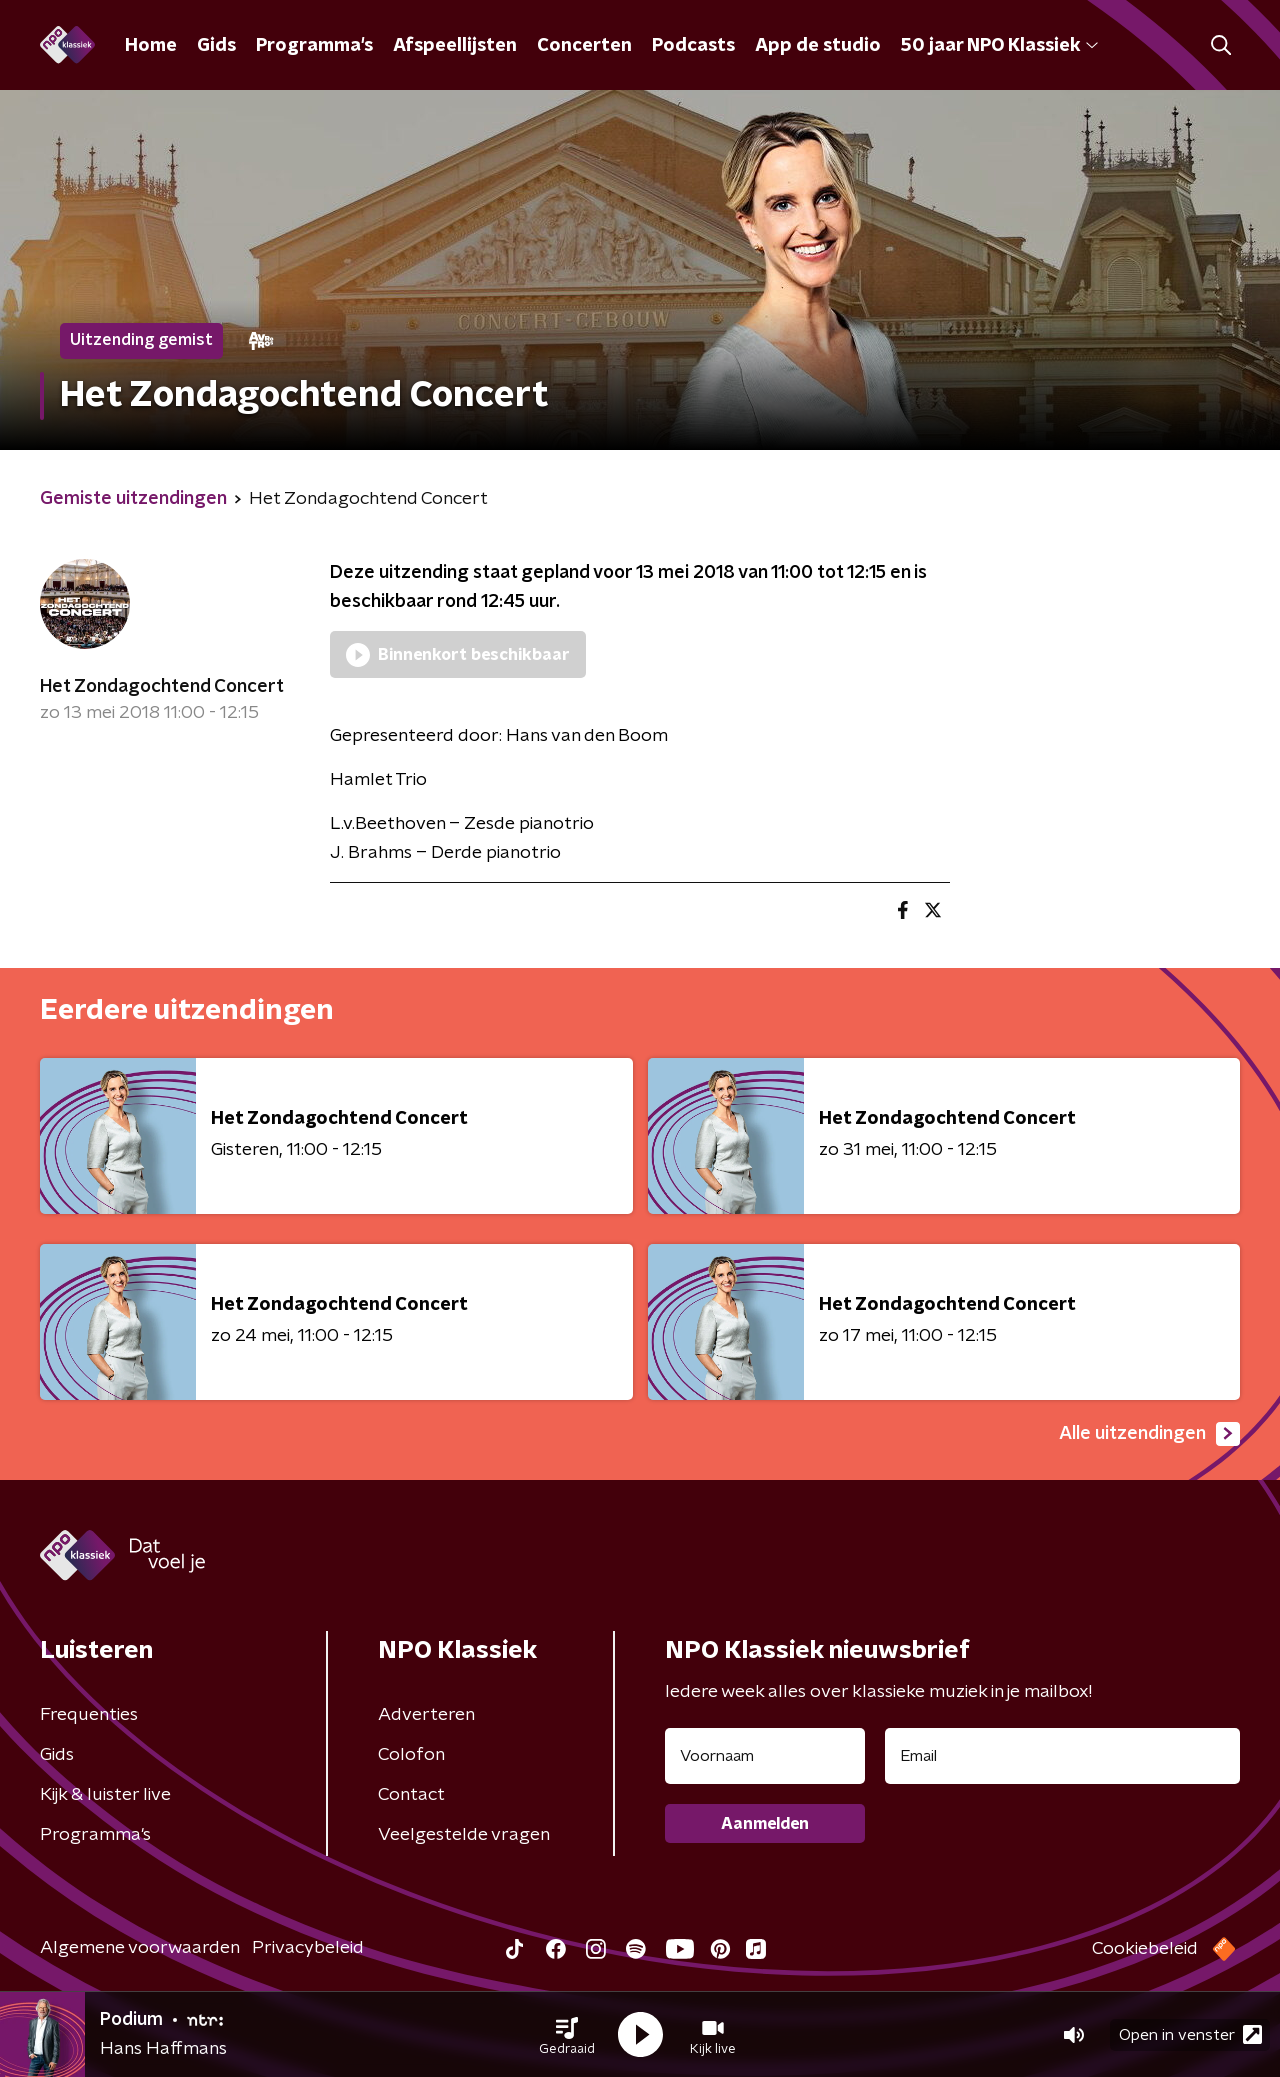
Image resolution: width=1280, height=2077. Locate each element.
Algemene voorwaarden (140, 1948)
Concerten (584, 46)
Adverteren (426, 1715)
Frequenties (89, 1715)
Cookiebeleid (1145, 1949)
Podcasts (693, 46)
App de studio (818, 46)
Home (151, 46)
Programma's (314, 46)
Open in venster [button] (1190, 2034)
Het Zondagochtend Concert (162, 687)
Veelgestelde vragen (464, 1835)
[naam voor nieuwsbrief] (765, 1756)
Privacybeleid (308, 1948)
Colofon (411, 1755)
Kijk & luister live (105, 1795)
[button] (567, 2035)
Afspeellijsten (455, 46)
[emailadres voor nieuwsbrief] (1062, 1756)
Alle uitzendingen (1149, 1434)
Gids (216, 46)
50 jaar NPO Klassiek (999, 46)
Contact (411, 1795)
